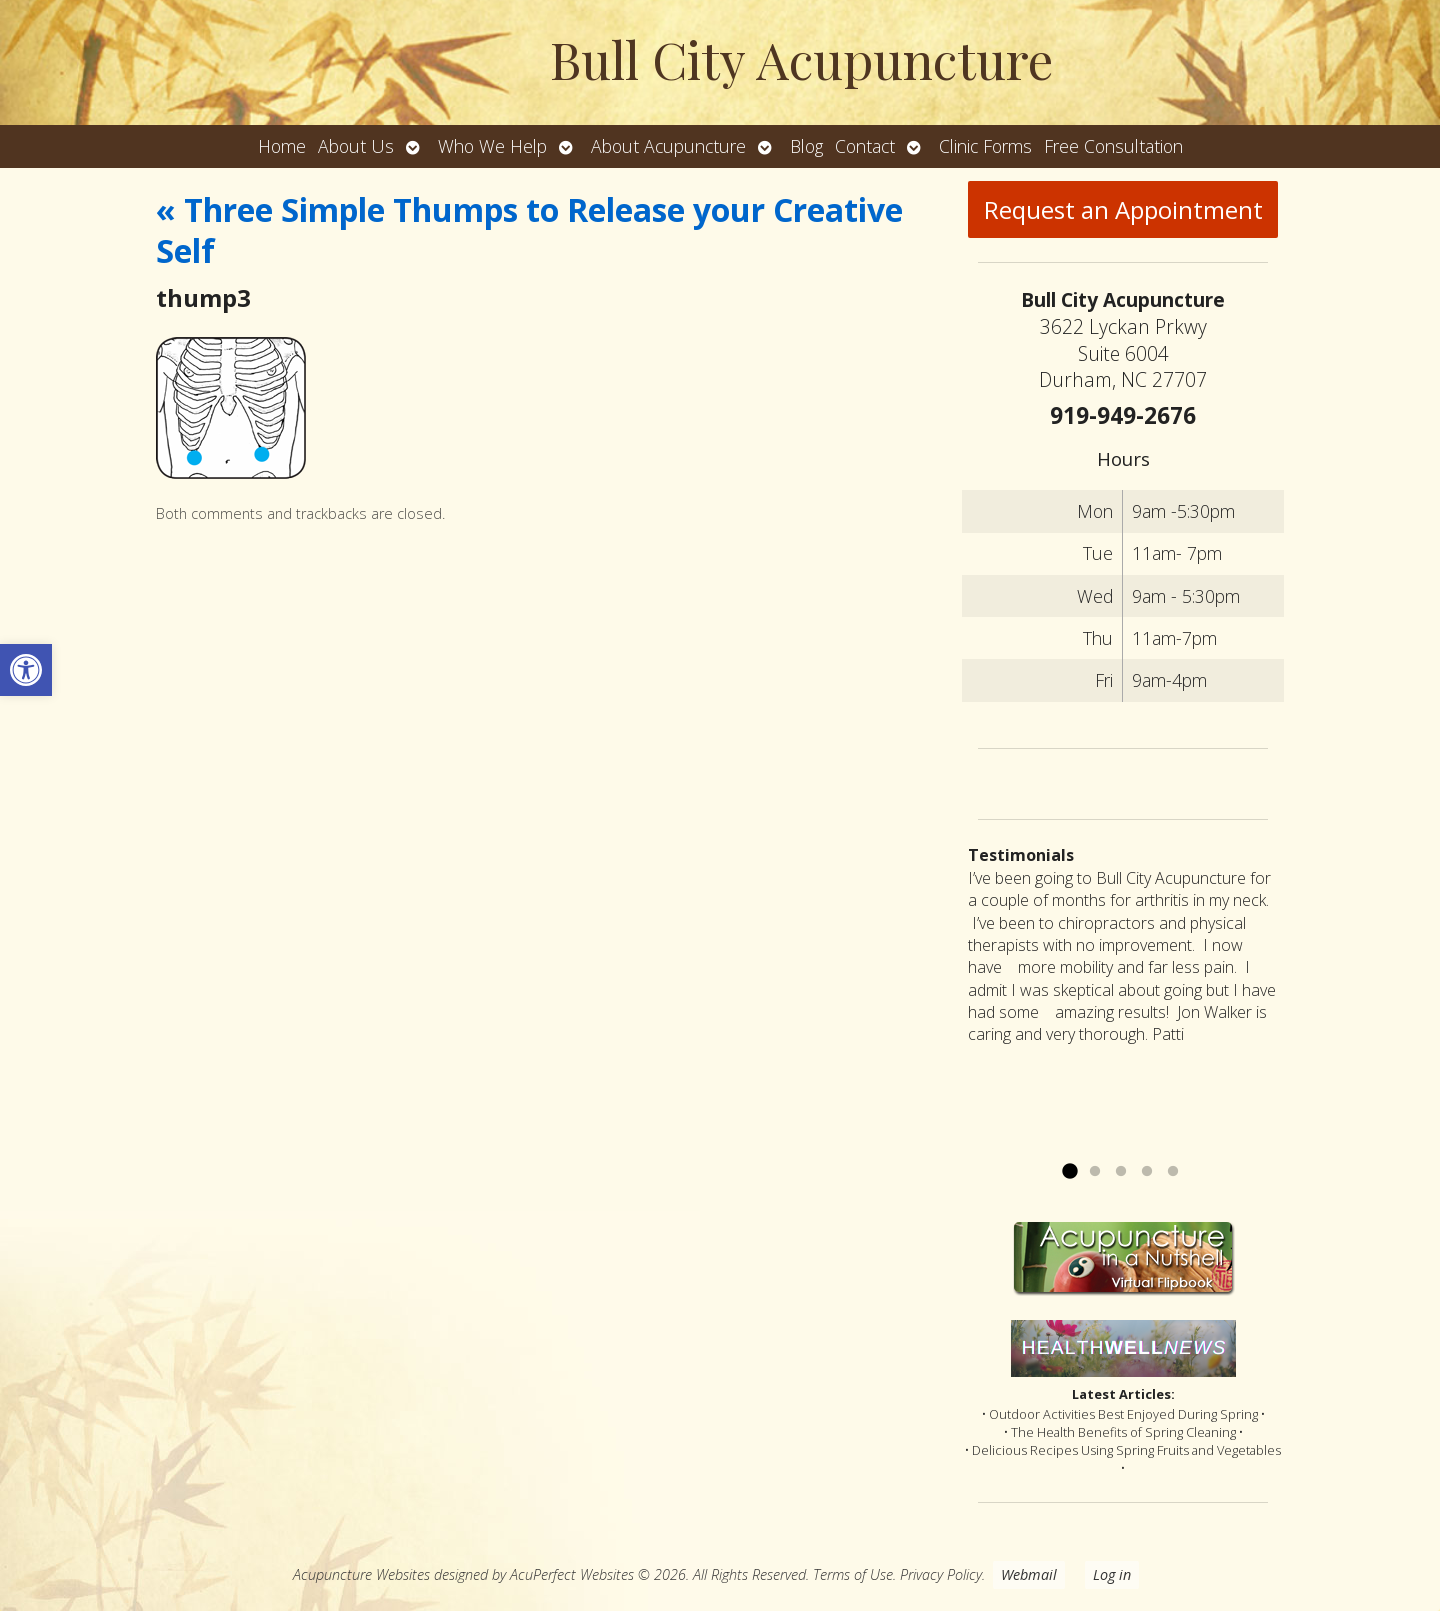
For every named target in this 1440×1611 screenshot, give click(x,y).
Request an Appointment (1123, 209)
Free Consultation (1113, 146)
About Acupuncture (668, 146)
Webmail (1029, 1574)
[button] (26, 670)
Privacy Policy (941, 1574)
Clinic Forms (985, 146)
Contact (865, 146)
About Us (356, 146)
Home (282, 146)
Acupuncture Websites (361, 1574)
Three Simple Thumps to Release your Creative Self (529, 230)
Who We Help (492, 146)
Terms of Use (853, 1574)
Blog (806, 146)
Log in (1112, 1574)
